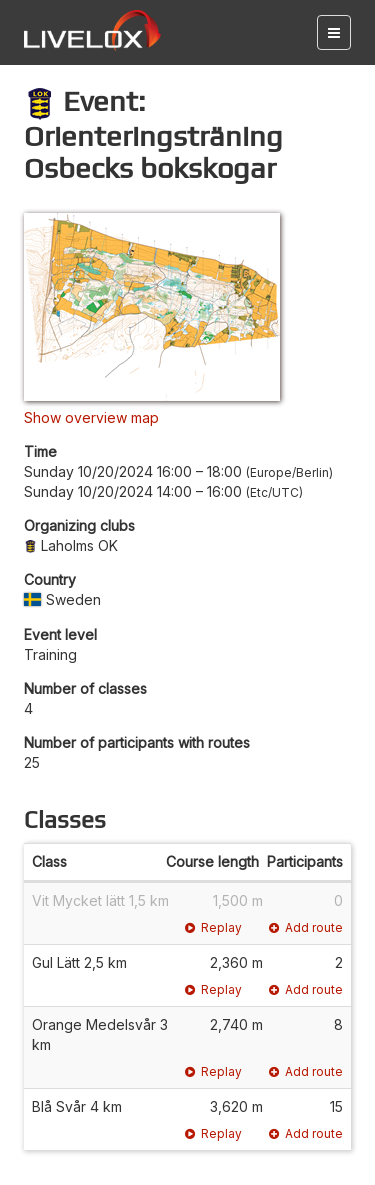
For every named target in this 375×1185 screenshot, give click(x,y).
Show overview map (91, 417)
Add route (306, 927)
